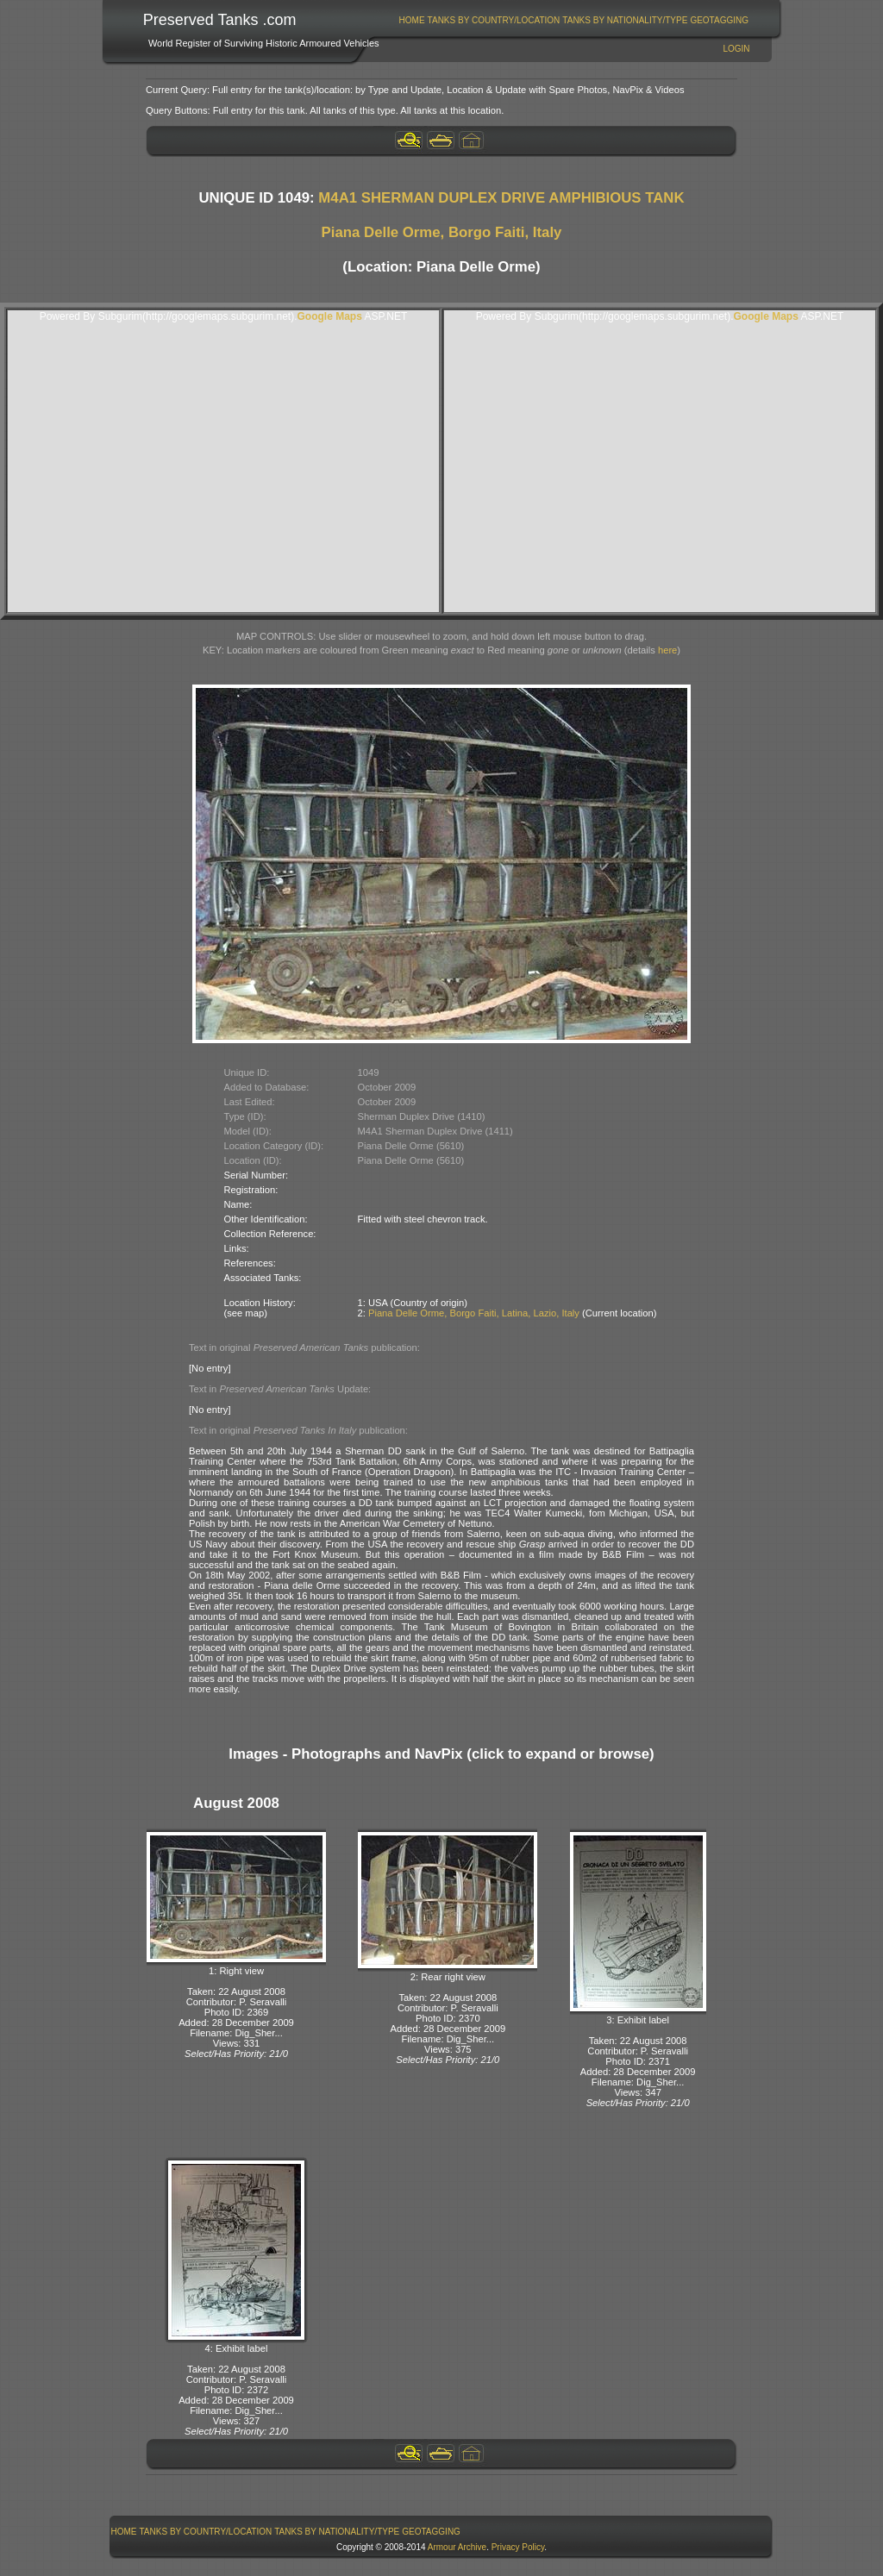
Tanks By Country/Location (494, 20)
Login (736, 48)
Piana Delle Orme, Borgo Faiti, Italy (442, 232)
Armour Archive (457, 2547)
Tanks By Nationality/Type (624, 20)
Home (412, 20)
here (667, 650)
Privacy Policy (518, 2547)
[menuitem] (412, 20)
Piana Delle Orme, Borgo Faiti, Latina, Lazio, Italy (473, 1313)
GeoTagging (719, 20)
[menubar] (573, 20)
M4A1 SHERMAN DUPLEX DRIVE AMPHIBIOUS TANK (501, 198)
